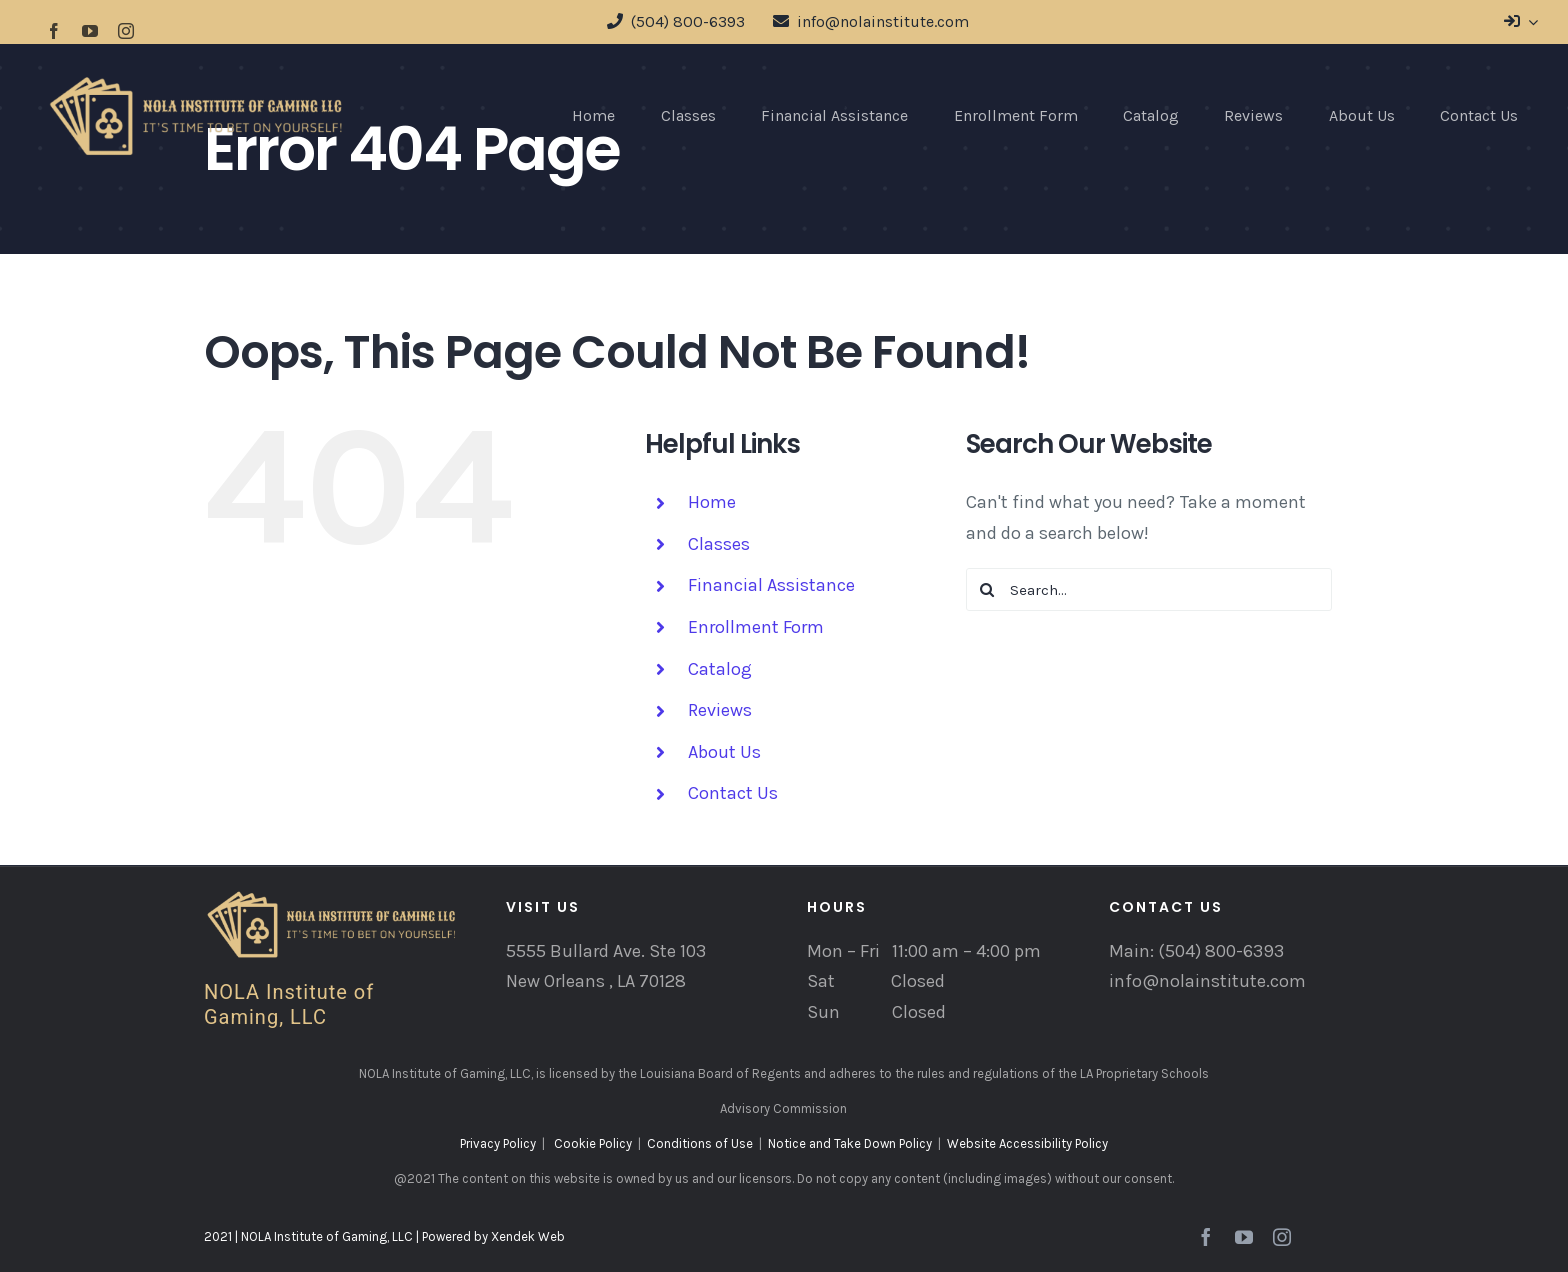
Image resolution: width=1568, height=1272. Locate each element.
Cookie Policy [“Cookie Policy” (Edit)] (593, 1143)
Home (712, 502)
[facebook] (54, 31)
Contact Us (733, 793)
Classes (719, 544)
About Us (724, 752)
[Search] (987, 589)
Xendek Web (528, 1236)
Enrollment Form (756, 627)
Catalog (720, 669)
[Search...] (1149, 589)
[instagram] (126, 31)
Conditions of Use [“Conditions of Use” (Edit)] (700, 1143)
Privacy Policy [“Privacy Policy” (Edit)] (498, 1143)
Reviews (720, 710)
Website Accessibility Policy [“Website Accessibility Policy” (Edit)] (1027, 1143)
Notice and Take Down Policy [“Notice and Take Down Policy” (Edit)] (850, 1143)
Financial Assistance (771, 585)
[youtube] (90, 31)
